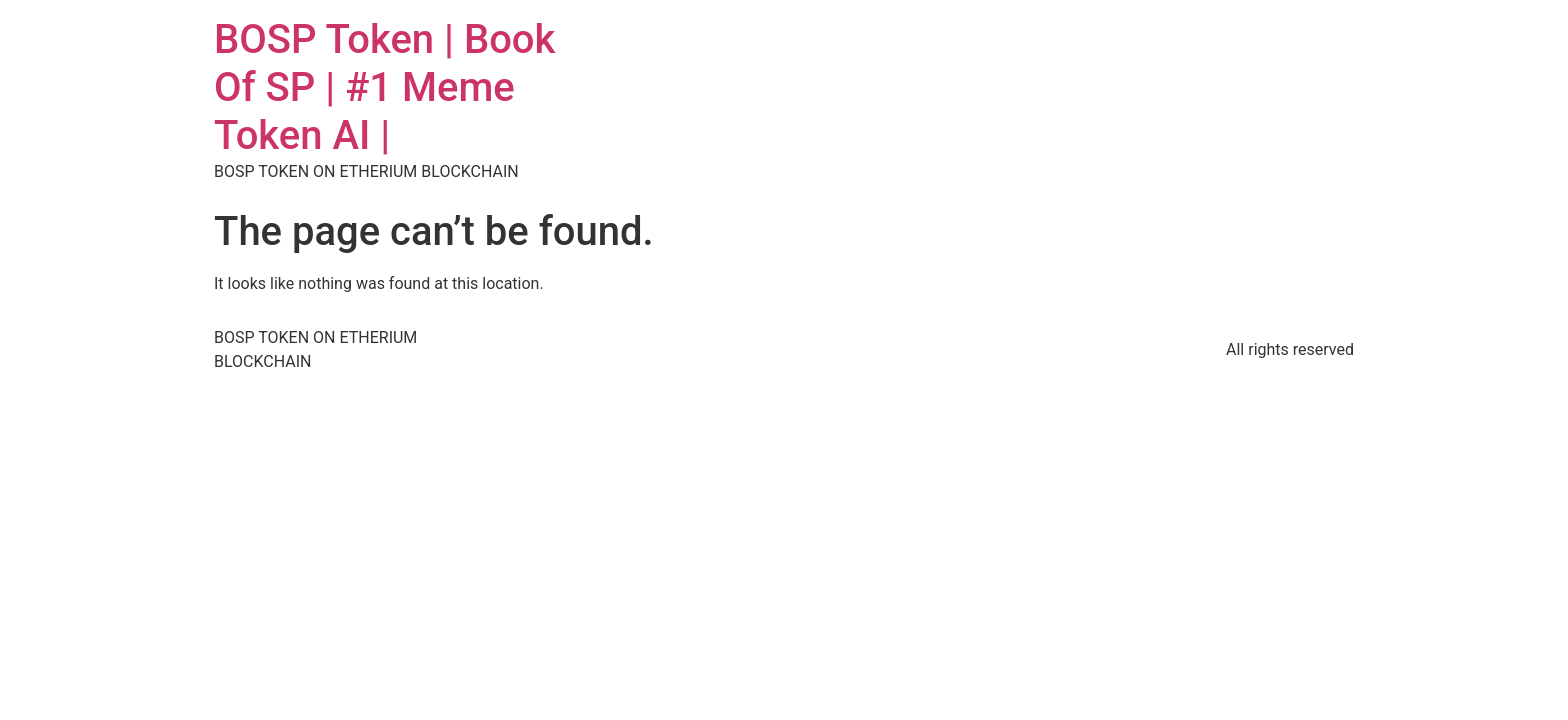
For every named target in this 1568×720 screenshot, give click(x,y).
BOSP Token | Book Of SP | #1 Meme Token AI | (384, 87)
